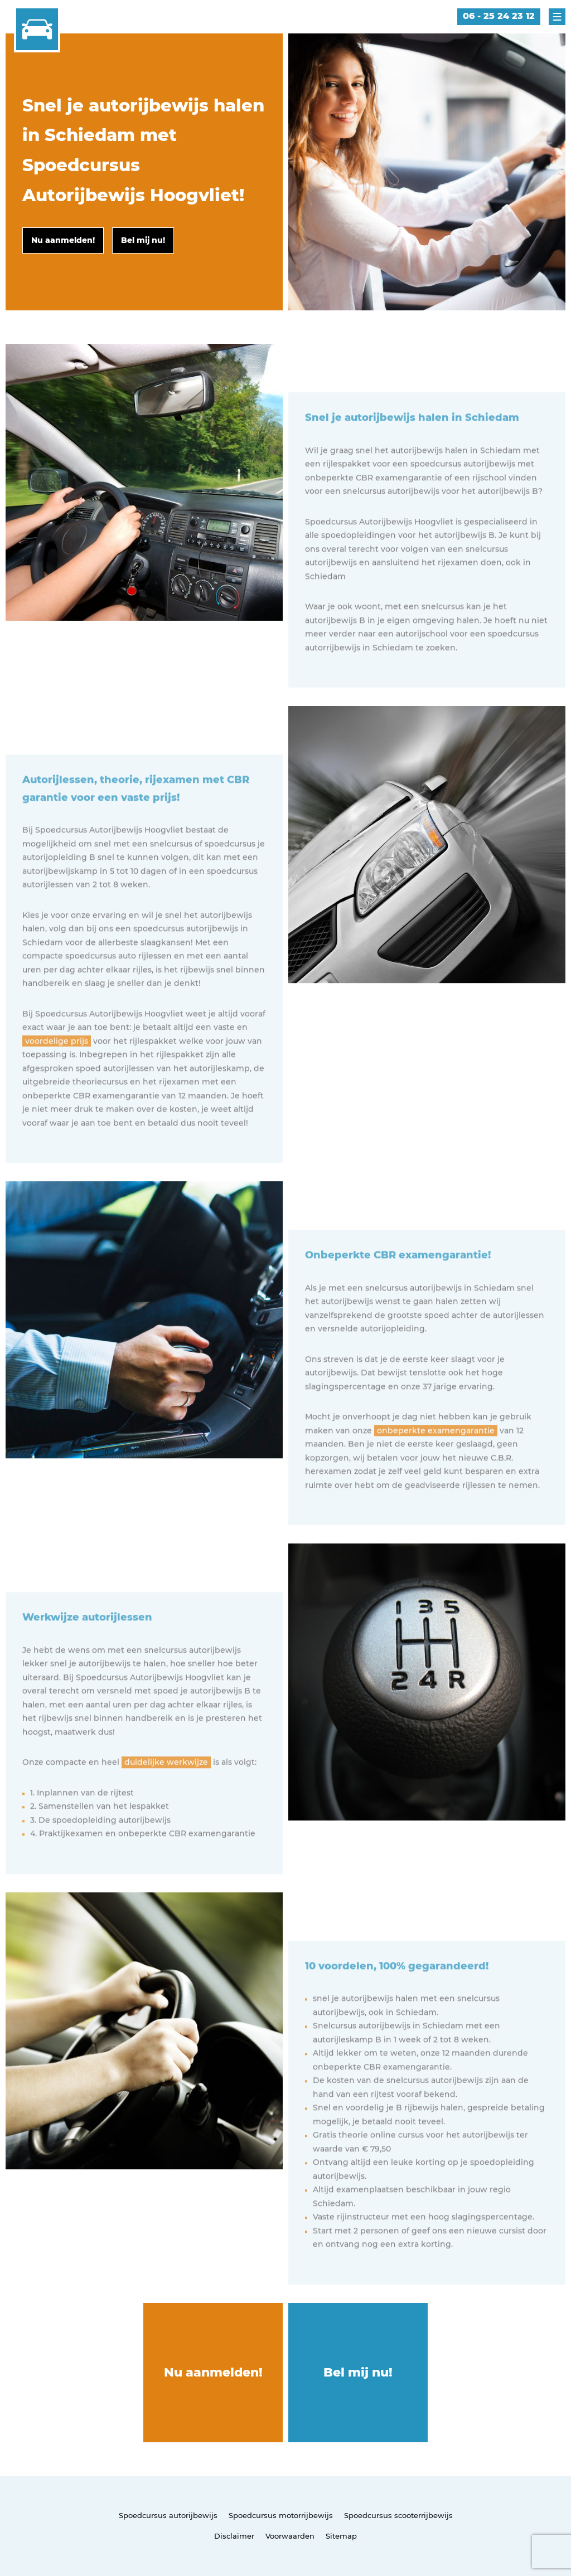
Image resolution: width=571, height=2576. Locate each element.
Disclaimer (234, 2535)
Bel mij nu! (358, 2372)
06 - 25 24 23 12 (499, 16)
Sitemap (341, 2535)
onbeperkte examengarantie (436, 1470)
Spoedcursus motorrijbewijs (281, 2515)
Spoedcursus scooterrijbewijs (398, 2515)
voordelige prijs (56, 1080)
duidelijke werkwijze (166, 1801)
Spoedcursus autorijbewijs (168, 2515)
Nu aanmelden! (213, 2372)
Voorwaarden (289, 2535)
